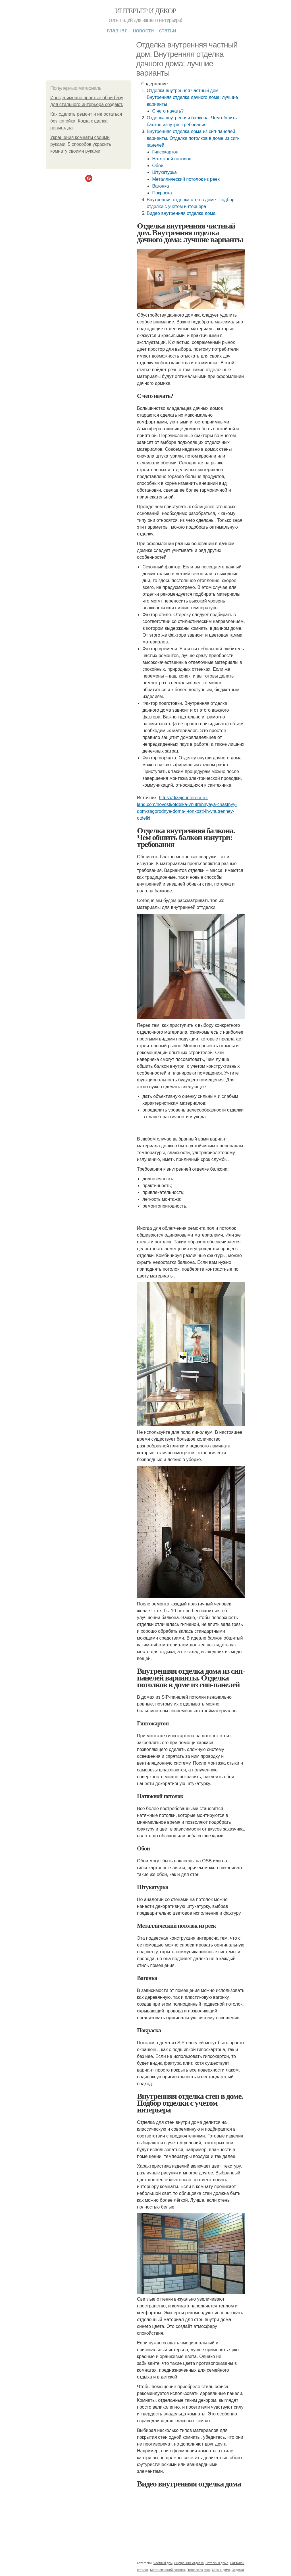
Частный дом (162, 2563)
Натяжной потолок (171, 158)
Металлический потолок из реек (185, 179)
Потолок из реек (198, 2569)
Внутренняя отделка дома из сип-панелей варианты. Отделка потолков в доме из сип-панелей (193, 138)
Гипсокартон (165, 151)
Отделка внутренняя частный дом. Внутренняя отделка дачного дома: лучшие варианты (192, 97)
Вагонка (160, 186)
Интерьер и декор (145, 11)
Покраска (162, 192)
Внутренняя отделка (189, 2563)
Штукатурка (164, 172)
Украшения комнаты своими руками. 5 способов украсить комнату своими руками (80, 144)
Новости (143, 30)
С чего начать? (168, 111)
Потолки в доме (216, 2563)
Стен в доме (221, 2569)
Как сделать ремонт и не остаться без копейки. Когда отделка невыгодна (86, 121)
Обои (157, 165)
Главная (117, 30)
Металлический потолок (167, 2569)
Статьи (167, 30)
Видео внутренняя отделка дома (181, 213)
